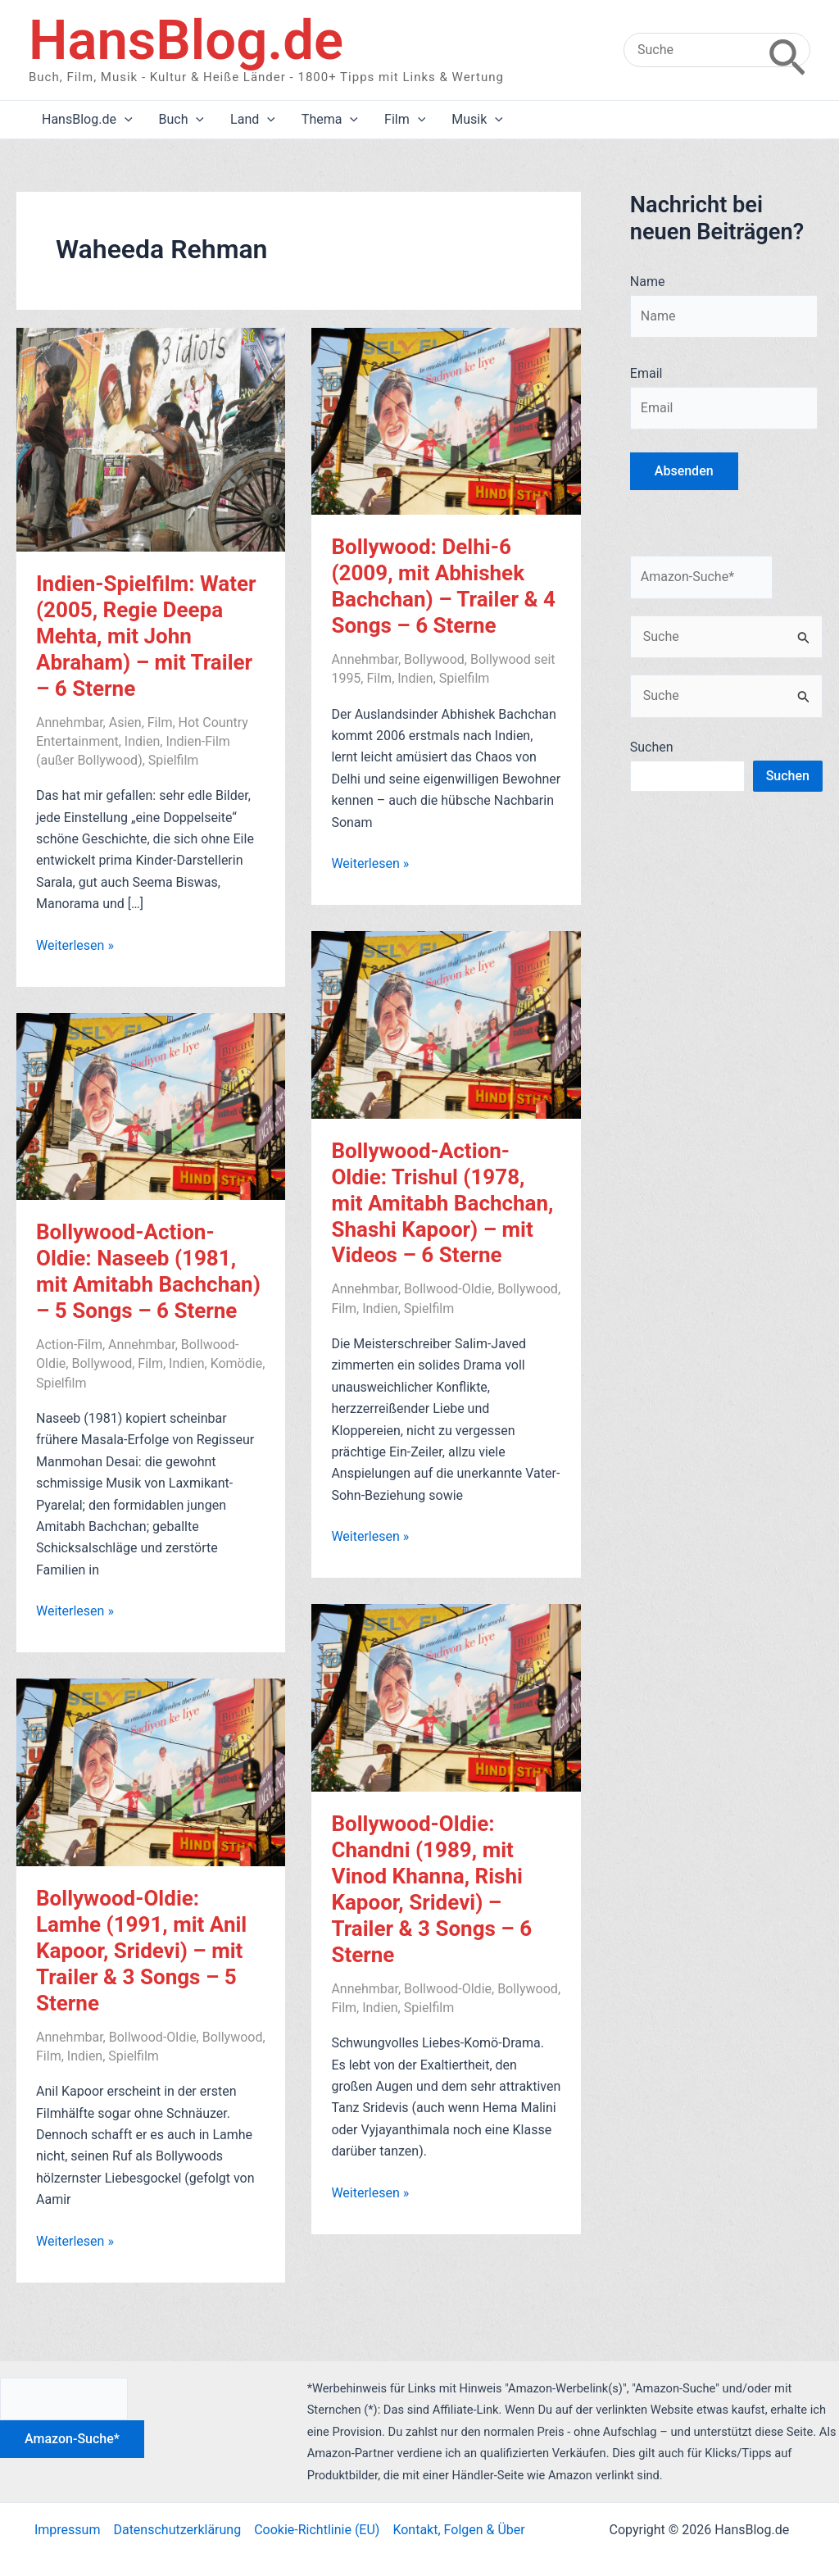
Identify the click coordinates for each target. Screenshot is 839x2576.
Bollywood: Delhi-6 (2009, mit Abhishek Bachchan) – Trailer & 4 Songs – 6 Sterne (443, 586)
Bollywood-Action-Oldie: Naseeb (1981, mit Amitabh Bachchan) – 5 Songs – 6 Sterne (148, 1271)
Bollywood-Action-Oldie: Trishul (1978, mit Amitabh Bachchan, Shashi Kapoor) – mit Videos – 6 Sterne (442, 1203)
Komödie (237, 1363)
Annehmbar (69, 722)
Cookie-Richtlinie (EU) (316, 2529)
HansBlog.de (186, 40)
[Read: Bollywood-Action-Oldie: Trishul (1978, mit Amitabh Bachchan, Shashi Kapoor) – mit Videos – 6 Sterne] (445, 1024)
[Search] (787, 50)
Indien (142, 741)
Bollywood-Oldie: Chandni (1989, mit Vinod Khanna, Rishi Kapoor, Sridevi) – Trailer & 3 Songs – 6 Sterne (431, 1889)
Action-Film (69, 1344)
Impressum (67, 2529)
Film (160, 722)
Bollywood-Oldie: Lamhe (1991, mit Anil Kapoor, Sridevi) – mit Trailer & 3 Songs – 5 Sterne (141, 1950)
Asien (125, 722)
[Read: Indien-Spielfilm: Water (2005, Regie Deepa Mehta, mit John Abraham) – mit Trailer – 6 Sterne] (150, 438)
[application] (124, 120)
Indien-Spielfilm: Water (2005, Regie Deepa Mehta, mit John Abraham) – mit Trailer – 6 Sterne (146, 636)
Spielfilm (173, 760)
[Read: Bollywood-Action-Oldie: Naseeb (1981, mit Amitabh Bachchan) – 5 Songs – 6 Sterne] (150, 1105)
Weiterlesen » (75, 945)
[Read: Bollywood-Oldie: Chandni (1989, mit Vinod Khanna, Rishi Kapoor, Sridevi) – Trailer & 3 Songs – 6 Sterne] (445, 1697)
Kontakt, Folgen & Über (458, 2529)
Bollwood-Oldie (448, 1289)
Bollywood (434, 659)
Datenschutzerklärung (177, 2529)
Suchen (651, 747)
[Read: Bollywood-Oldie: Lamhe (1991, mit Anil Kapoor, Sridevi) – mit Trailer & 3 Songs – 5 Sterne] (150, 1771)
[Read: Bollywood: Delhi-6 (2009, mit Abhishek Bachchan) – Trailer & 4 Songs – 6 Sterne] (445, 420)
